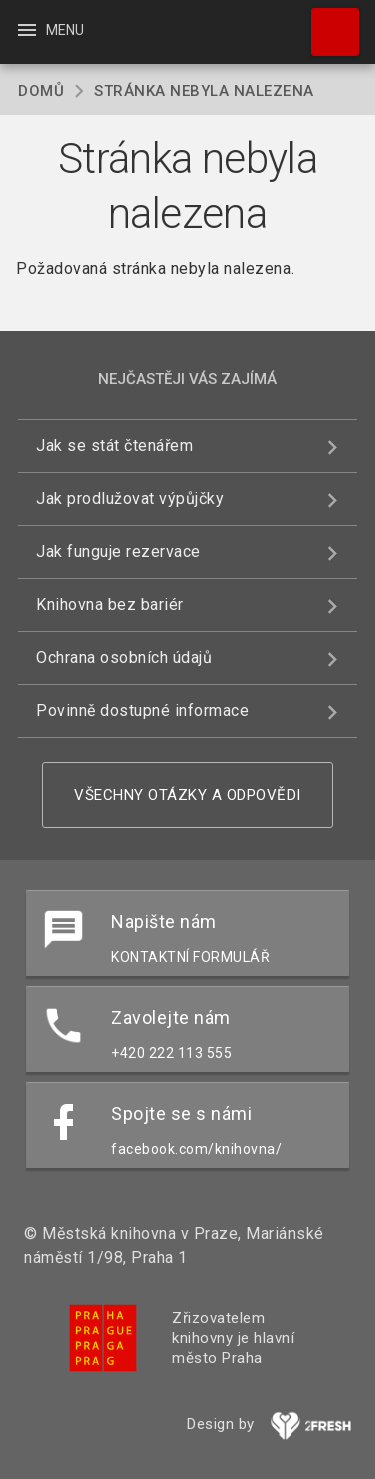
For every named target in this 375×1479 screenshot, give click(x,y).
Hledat (326, 22)
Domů (41, 91)
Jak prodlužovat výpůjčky (130, 498)
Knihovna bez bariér (110, 604)
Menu (49, 30)
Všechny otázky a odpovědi (187, 795)
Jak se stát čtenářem (114, 445)
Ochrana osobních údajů (124, 657)
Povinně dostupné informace (142, 710)
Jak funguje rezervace (118, 551)
